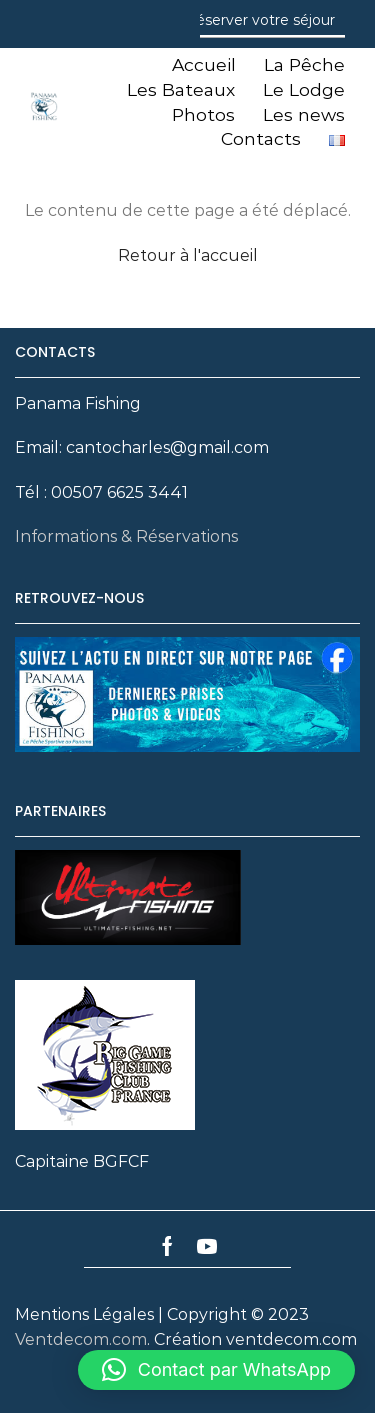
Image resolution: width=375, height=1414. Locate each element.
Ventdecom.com (81, 1339)
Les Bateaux (181, 89)
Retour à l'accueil (188, 255)
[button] (216, 1370)
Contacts (261, 138)
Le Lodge (304, 89)
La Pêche (304, 64)
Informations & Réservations (126, 536)
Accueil (204, 64)
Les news (304, 114)
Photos (203, 114)
